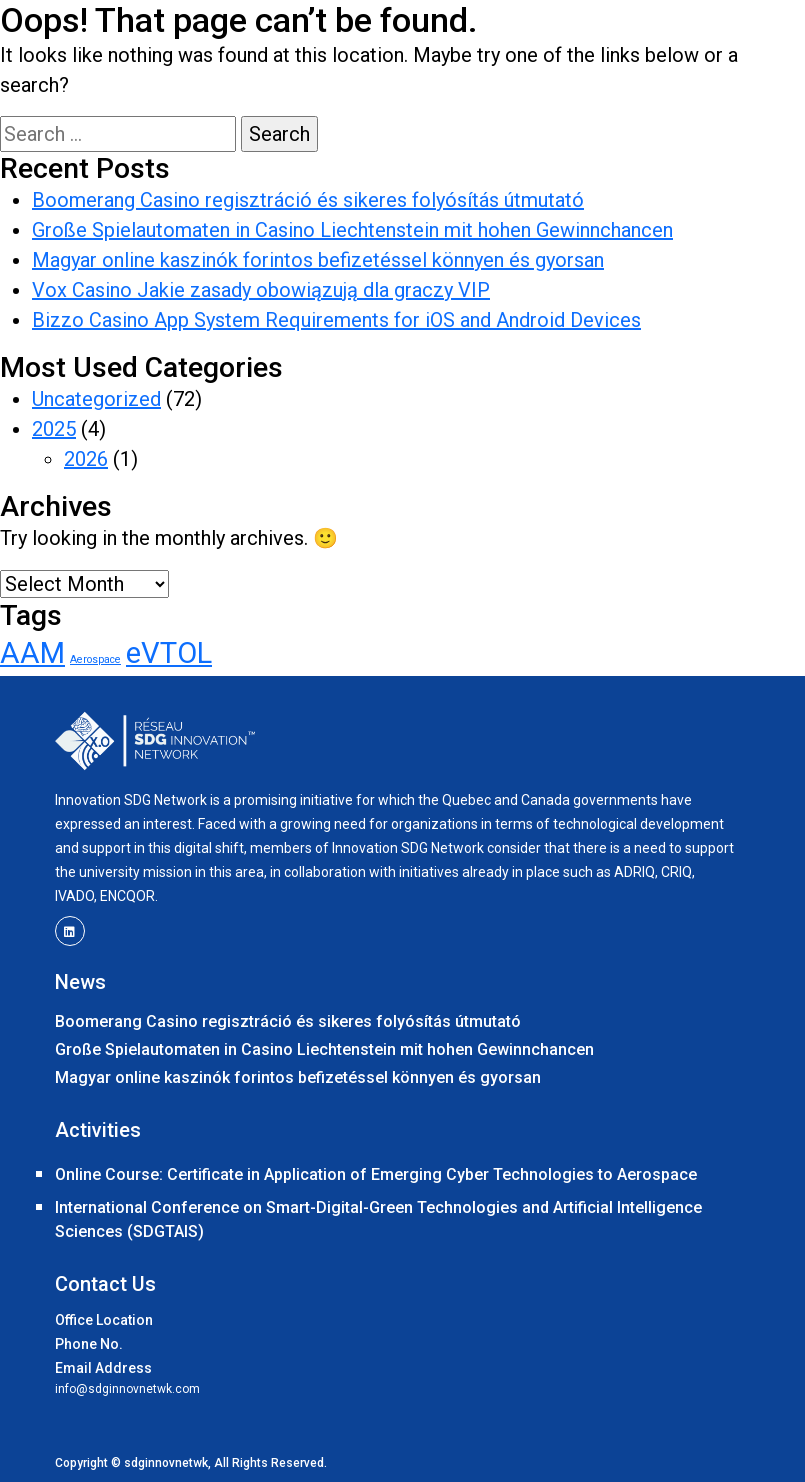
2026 (86, 459)
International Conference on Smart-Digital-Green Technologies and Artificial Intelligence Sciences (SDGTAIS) (378, 1219)
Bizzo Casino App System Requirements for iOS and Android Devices (336, 320)
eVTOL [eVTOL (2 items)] (169, 653)
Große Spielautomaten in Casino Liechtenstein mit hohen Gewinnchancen (352, 230)
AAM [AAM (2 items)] (32, 653)
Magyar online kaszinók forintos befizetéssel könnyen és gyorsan (318, 260)
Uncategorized (96, 399)
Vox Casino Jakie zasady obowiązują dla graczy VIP (261, 290)
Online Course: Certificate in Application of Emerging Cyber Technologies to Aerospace (376, 1174)
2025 (54, 429)
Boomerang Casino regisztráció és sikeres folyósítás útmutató (308, 200)
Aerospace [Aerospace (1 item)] (95, 659)
